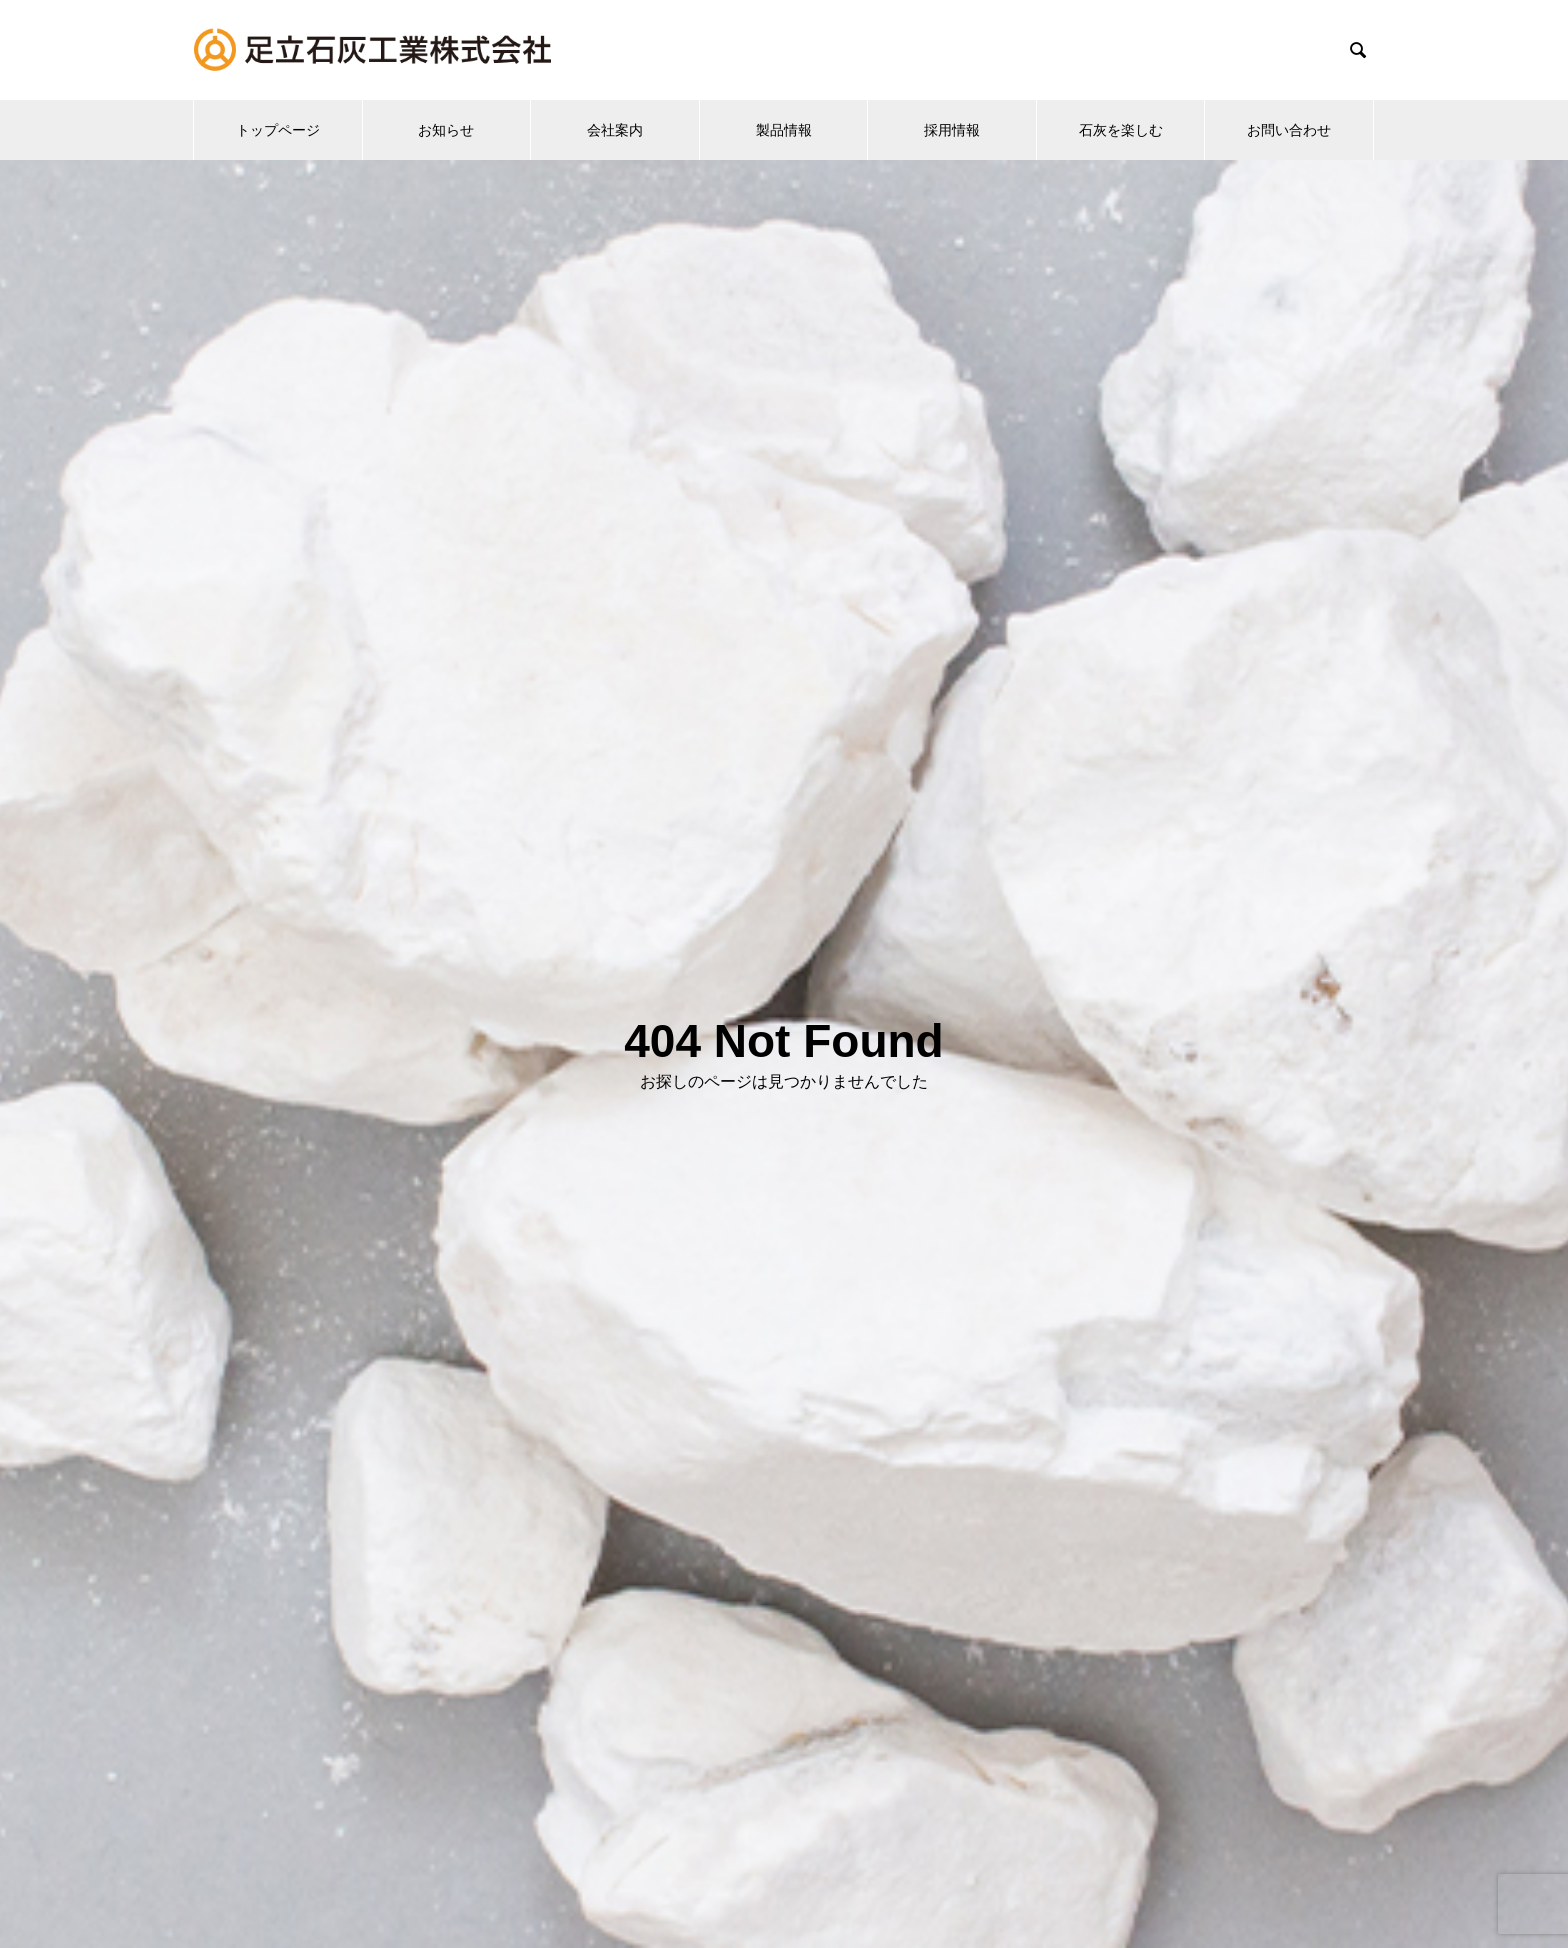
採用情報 (952, 130)
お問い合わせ (1289, 130)
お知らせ (446, 130)
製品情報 (784, 130)
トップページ (278, 130)
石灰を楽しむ (1121, 130)
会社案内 (615, 130)
